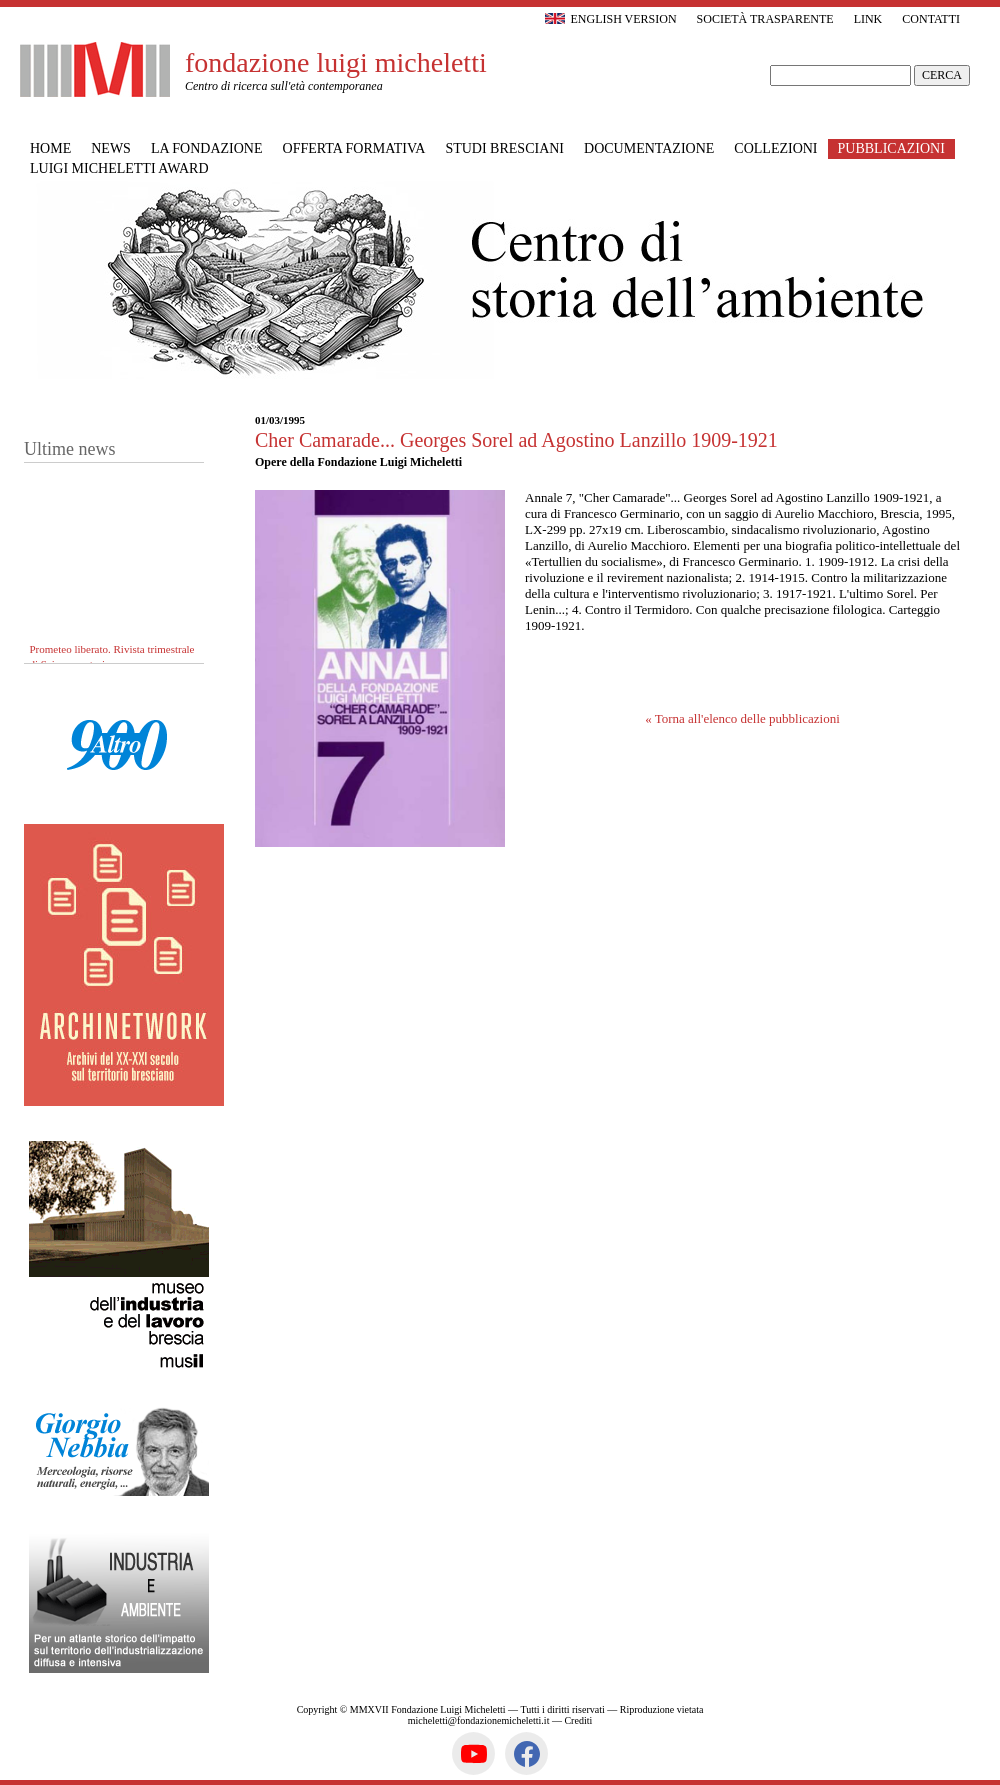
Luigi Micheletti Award (119, 168)
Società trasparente (765, 19)
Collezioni (775, 148)
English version (610, 19)
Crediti (578, 1720)
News (111, 148)
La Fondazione (207, 148)
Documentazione (649, 148)
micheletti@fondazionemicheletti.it (479, 1720)
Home (50, 148)
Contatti (931, 19)
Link (868, 19)
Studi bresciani (504, 148)
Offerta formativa (354, 148)
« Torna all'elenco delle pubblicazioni (742, 718)
